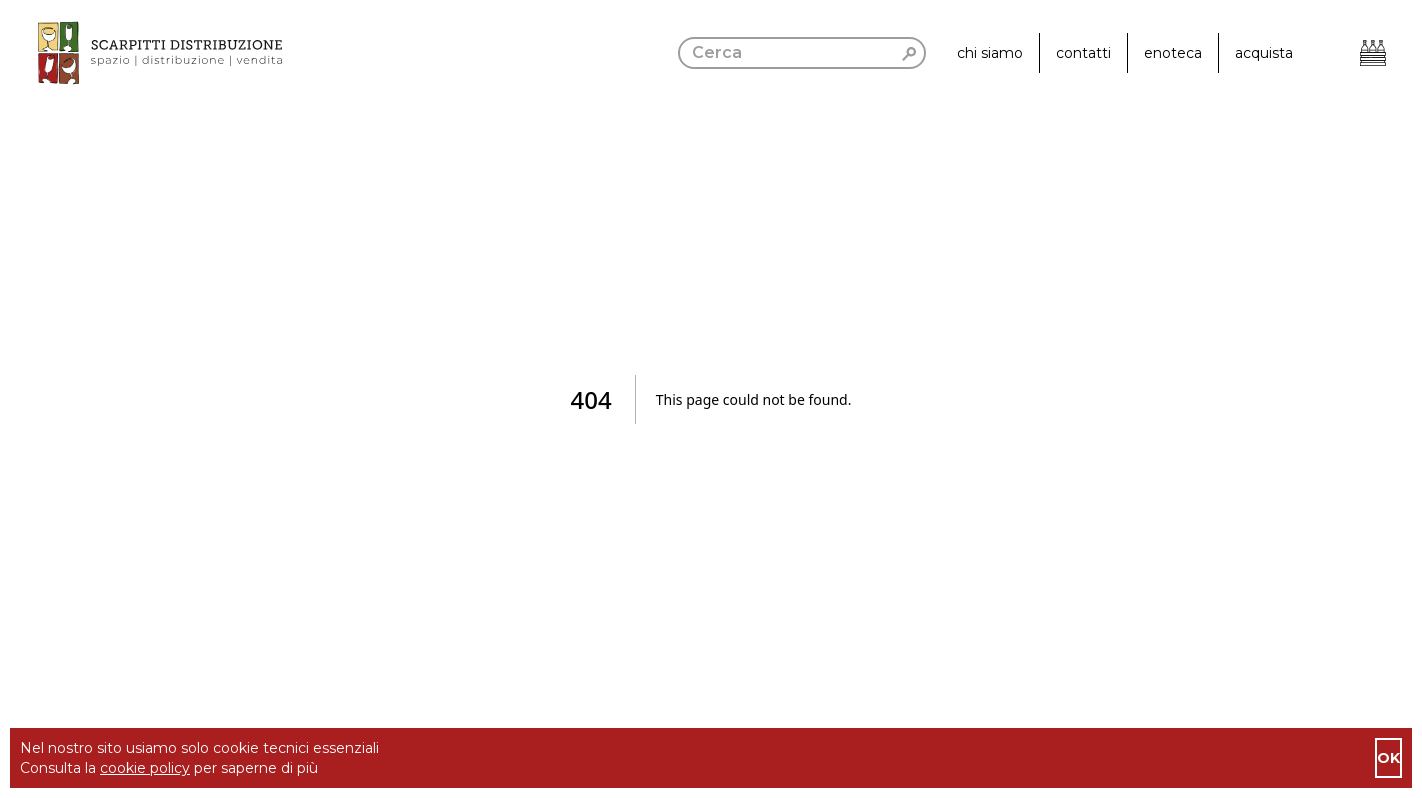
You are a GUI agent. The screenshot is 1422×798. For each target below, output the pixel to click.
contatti (1083, 53)
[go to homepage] (141, 53)
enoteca (1173, 53)
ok (1388, 758)
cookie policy (145, 768)
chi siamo (990, 53)
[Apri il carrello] (1373, 53)
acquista (1264, 53)
